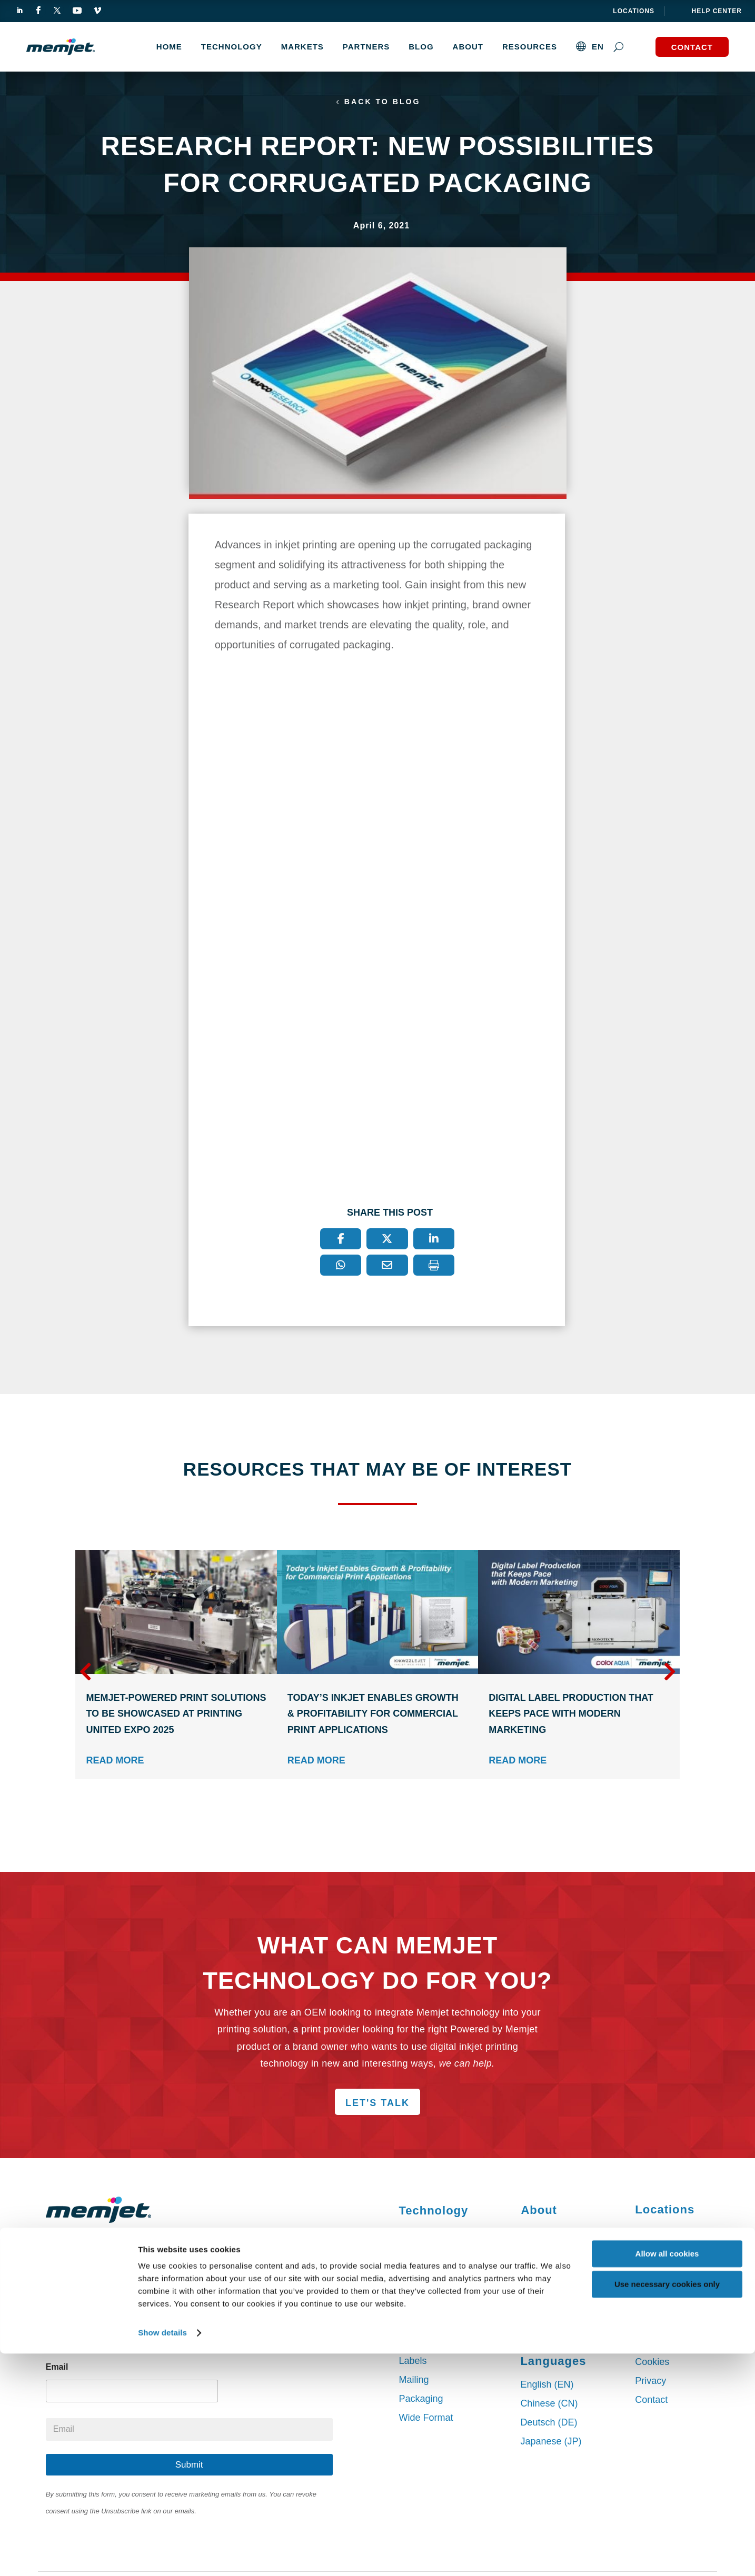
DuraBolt (417, 2293)
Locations (633, 11)
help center (717, 11)
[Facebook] (340, 1240)
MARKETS (302, 46)
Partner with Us (552, 2235)
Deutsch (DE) (548, 2424)
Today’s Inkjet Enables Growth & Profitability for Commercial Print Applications (373, 1716)
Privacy (650, 2383)
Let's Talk (377, 2105)
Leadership (543, 2254)
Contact (692, 47)
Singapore (656, 2294)
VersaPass (421, 2236)
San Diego (657, 2256)
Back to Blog (383, 102)
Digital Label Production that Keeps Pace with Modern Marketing (571, 1716)
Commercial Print (435, 2344)
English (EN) (546, 2386)
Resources (529, 46)
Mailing (414, 2382)
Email (57, 2368)
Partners (366, 46)
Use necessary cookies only (667, 2506)
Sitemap (652, 2345)
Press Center (547, 2292)
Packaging (421, 2401)
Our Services (547, 2330)
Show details (162, 2555)
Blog (421, 46)
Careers (537, 2311)
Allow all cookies (667, 2476)
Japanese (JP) (550, 2443)
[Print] (433, 1267)
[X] (387, 1240)
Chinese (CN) (549, 2405)
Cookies (652, 2364)
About (468, 46)
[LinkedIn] (433, 1240)
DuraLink (417, 2255)
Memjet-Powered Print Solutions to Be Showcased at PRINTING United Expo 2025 (176, 1716)
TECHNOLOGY (231, 46)
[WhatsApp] (340, 1267)
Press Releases (553, 2273)
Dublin (648, 2275)
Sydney (651, 2237)
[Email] (387, 1267)
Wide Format (426, 2420)
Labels (412, 2363)
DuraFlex (418, 2274)
